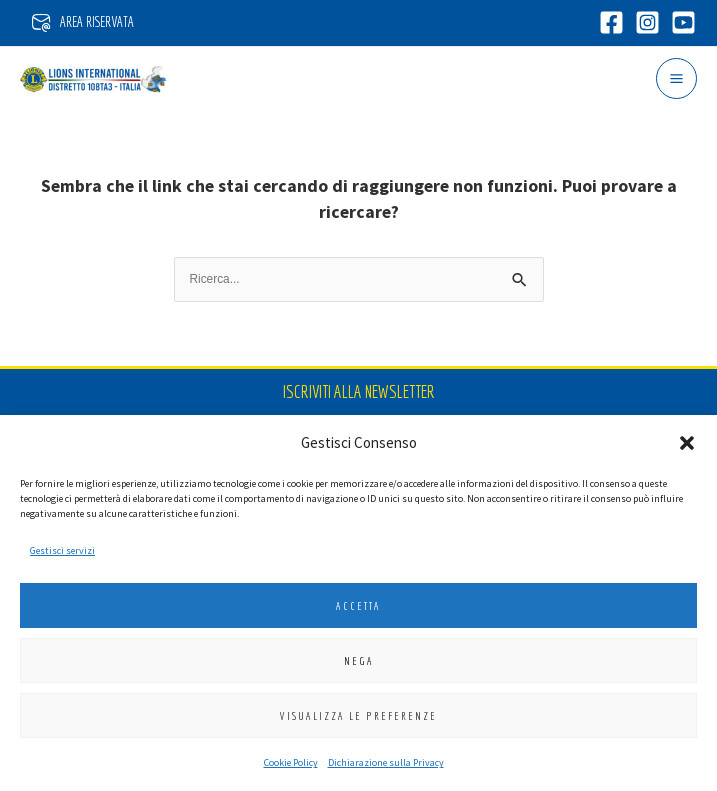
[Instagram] (645, 22)
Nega (359, 661)
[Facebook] (609, 22)
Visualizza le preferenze (358, 716)
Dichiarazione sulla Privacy (386, 762)
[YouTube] (681, 22)
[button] (687, 443)
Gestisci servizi (62, 550)
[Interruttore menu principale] (676, 78)
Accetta (358, 606)
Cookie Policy (291, 762)
